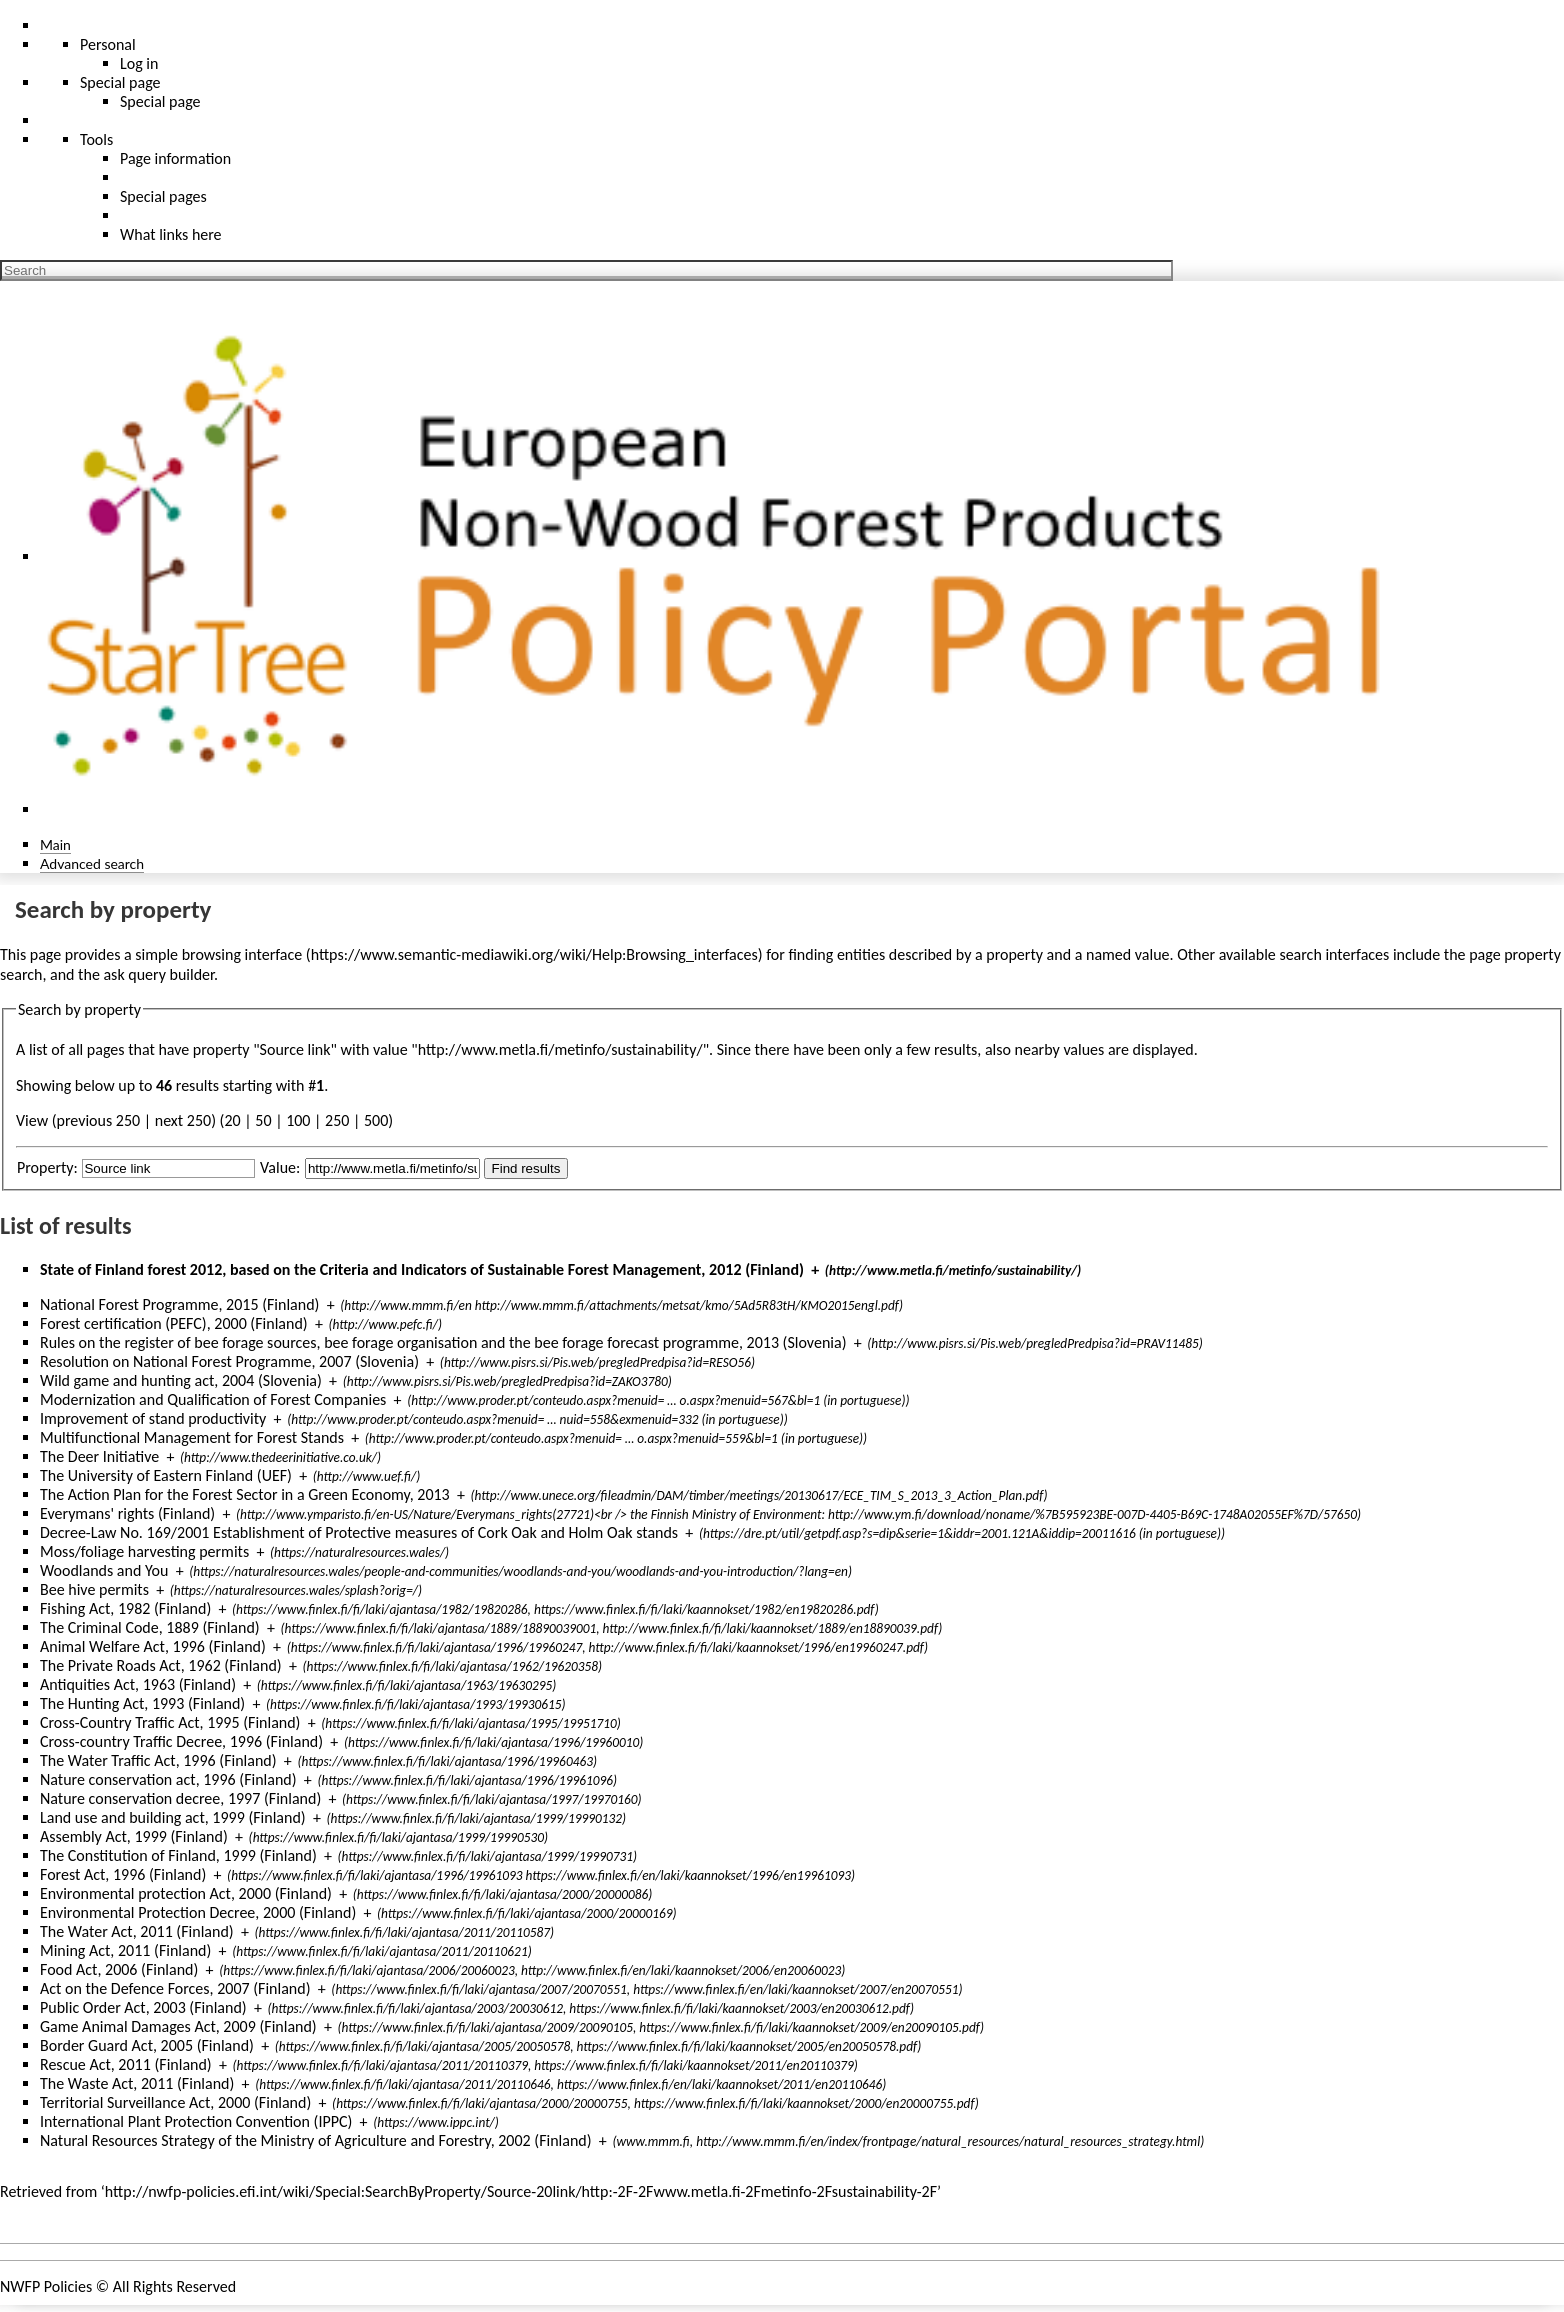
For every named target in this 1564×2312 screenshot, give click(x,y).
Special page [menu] (120, 82)
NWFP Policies (46, 2286)
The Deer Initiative (99, 1456)
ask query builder (158, 974)
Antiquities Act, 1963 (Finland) (138, 1684)
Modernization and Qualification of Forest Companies (213, 1399)
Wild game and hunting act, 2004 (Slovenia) (181, 1380)
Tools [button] (96, 139)
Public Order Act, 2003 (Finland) (143, 2007)
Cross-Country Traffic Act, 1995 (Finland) (170, 1722)
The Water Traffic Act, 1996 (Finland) (158, 1760)
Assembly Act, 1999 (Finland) (134, 1836)
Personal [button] (108, 44)
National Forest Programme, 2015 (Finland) (179, 1304)
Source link (295, 1049)
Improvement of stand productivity (153, 1418)
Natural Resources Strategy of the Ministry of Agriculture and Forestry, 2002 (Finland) (316, 2140)
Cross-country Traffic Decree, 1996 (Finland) (181, 1741)
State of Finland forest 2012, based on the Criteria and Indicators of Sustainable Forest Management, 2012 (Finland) (422, 1269)
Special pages (163, 196)
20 (232, 1120)
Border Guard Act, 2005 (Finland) (147, 2045)
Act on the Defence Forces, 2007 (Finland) (175, 1988)
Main (55, 844)
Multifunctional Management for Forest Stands (192, 1437)
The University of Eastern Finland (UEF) (166, 1475)
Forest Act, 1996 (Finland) (123, 1874)
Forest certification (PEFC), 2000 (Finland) (174, 1323)
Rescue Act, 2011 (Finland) (126, 2064)
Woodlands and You (104, 1570)
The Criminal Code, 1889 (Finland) (150, 1627)
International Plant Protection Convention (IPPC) (196, 2121)
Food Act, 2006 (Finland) (119, 1969)
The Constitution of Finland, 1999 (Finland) (178, 1855)
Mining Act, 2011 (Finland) (125, 1950)
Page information (175, 158)
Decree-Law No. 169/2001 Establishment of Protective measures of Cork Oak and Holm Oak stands (359, 1532)
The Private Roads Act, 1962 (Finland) (161, 1665)
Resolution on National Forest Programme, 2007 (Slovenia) (229, 1361)
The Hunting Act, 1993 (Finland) (142, 1703)
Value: (280, 1167)
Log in (139, 63)
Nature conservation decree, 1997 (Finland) (180, 1798)
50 (263, 1120)
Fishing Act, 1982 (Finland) (125, 1608)
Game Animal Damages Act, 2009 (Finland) (178, 2026)
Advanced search (92, 863)
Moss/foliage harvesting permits (144, 1551)
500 (376, 1120)
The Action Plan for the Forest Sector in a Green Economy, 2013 (245, 1494)
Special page (160, 101)
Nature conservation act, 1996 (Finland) (168, 1779)
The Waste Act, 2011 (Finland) (137, 2083)
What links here (171, 234)
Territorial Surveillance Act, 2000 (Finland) (175, 2102)
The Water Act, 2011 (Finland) (137, 1931)
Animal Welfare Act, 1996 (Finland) (153, 1646)
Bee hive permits (94, 1589)
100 (298, 1120)
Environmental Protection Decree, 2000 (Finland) (198, 1912)
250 (337, 1120)
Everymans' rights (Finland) (127, 1513)
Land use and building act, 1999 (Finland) (173, 1817)
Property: (47, 1167)
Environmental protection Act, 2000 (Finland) (186, 1893)
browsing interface (242, 954)
